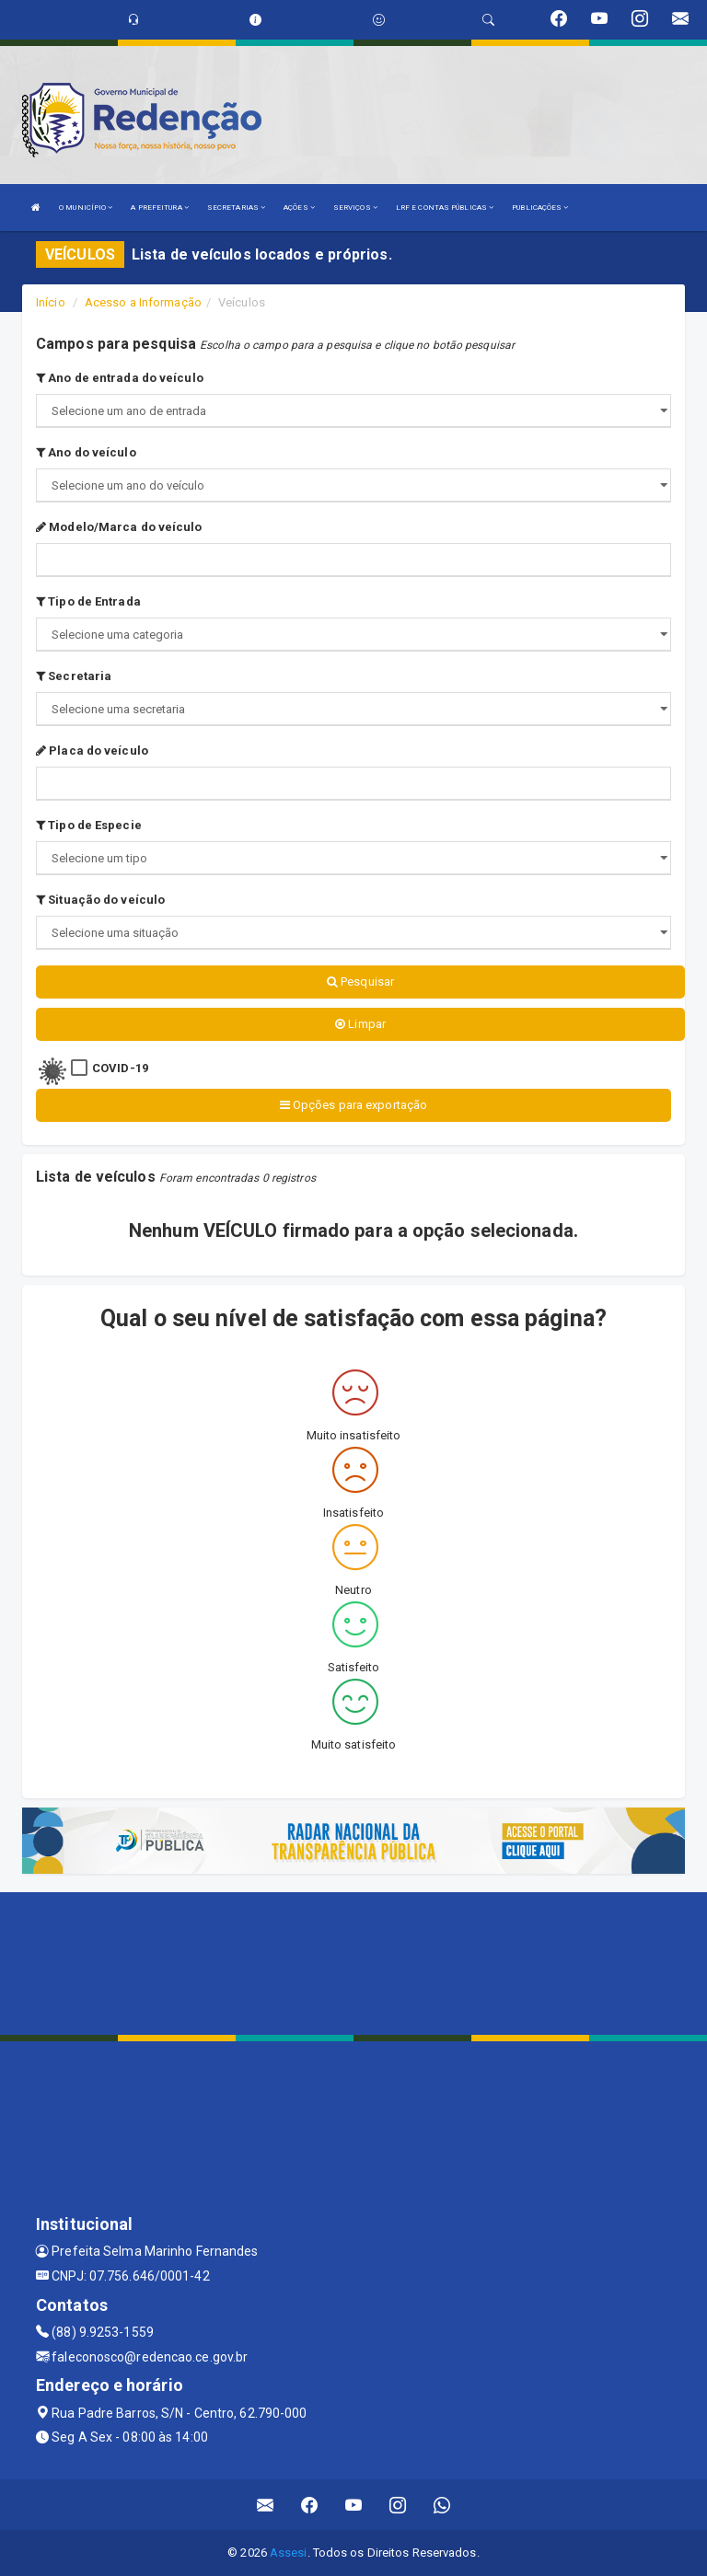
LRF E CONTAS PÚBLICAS (444, 207)
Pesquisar (360, 981)
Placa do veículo (92, 750)
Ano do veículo (86, 452)
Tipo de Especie (89, 825)
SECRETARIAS (236, 207)
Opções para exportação (353, 1105)
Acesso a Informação (143, 302)
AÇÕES (299, 207)
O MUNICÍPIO (85, 207)
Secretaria (73, 676)
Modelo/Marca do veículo (119, 527)
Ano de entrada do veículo (119, 378)
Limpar (360, 1024)
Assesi (288, 2552)
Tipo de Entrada (88, 601)
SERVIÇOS (355, 207)
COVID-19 (120, 1068)
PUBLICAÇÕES (540, 207)
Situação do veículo (100, 900)
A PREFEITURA (159, 207)
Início (50, 302)
